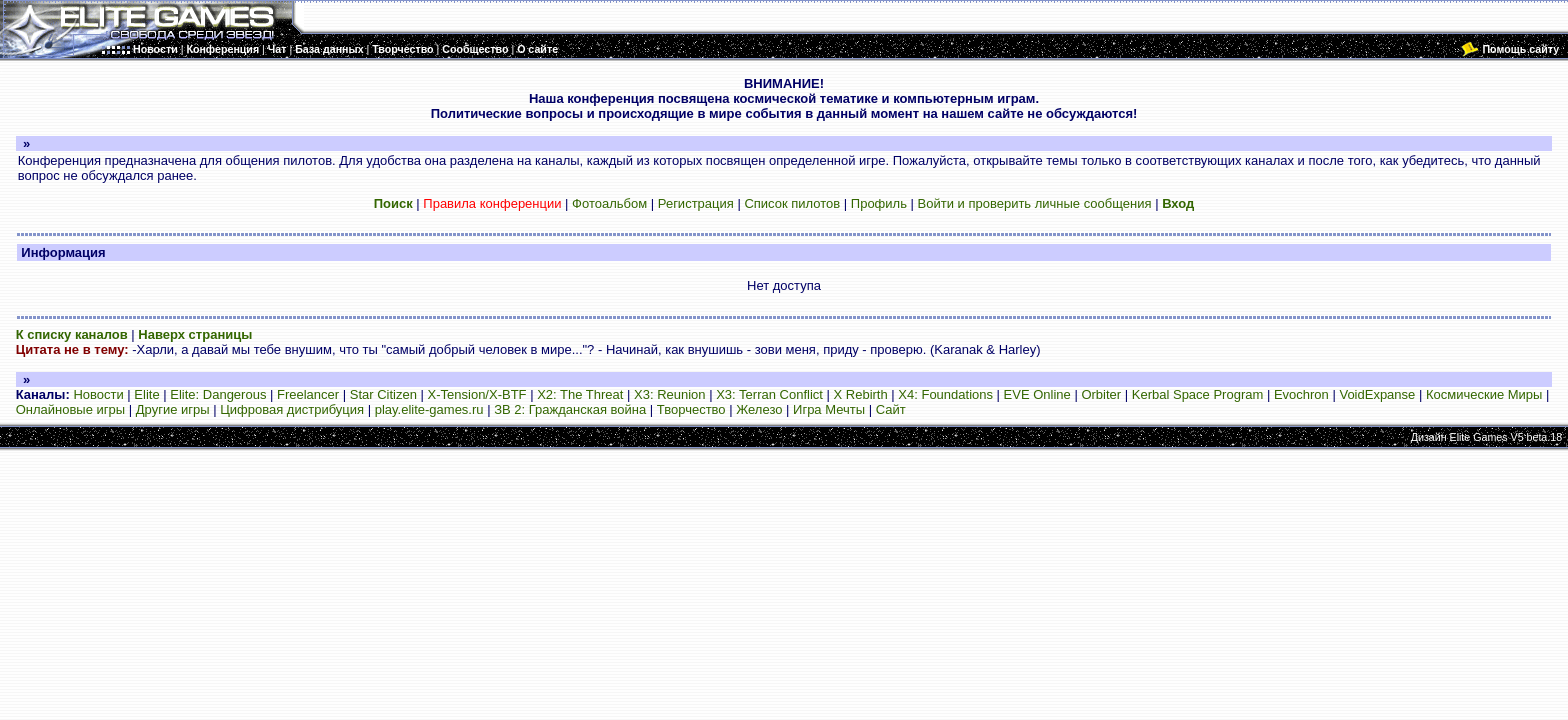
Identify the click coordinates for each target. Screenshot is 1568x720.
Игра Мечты (829, 409)
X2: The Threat (580, 394)
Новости (98, 394)
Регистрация (696, 203)
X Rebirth (861, 394)
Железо (759, 409)
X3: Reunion (670, 394)
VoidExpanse (1377, 394)
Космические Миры (1484, 394)
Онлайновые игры (70, 409)
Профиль (879, 203)
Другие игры (173, 409)
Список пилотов (792, 203)
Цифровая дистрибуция (292, 409)
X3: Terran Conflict (769, 394)
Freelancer (308, 394)
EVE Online (1037, 394)
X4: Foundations (945, 394)
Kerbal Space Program (1198, 394)
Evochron (1301, 394)
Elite (146, 394)
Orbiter (1101, 394)
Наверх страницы (195, 334)
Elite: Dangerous (218, 394)
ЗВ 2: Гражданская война (570, 409)
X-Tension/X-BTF (477, 394)
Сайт (891, 409)
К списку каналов (72, 334)
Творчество (691, 409)
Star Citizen (383, 394)
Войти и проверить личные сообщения (1035, 203)
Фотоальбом (609, 203)
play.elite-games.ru (429, 409)
